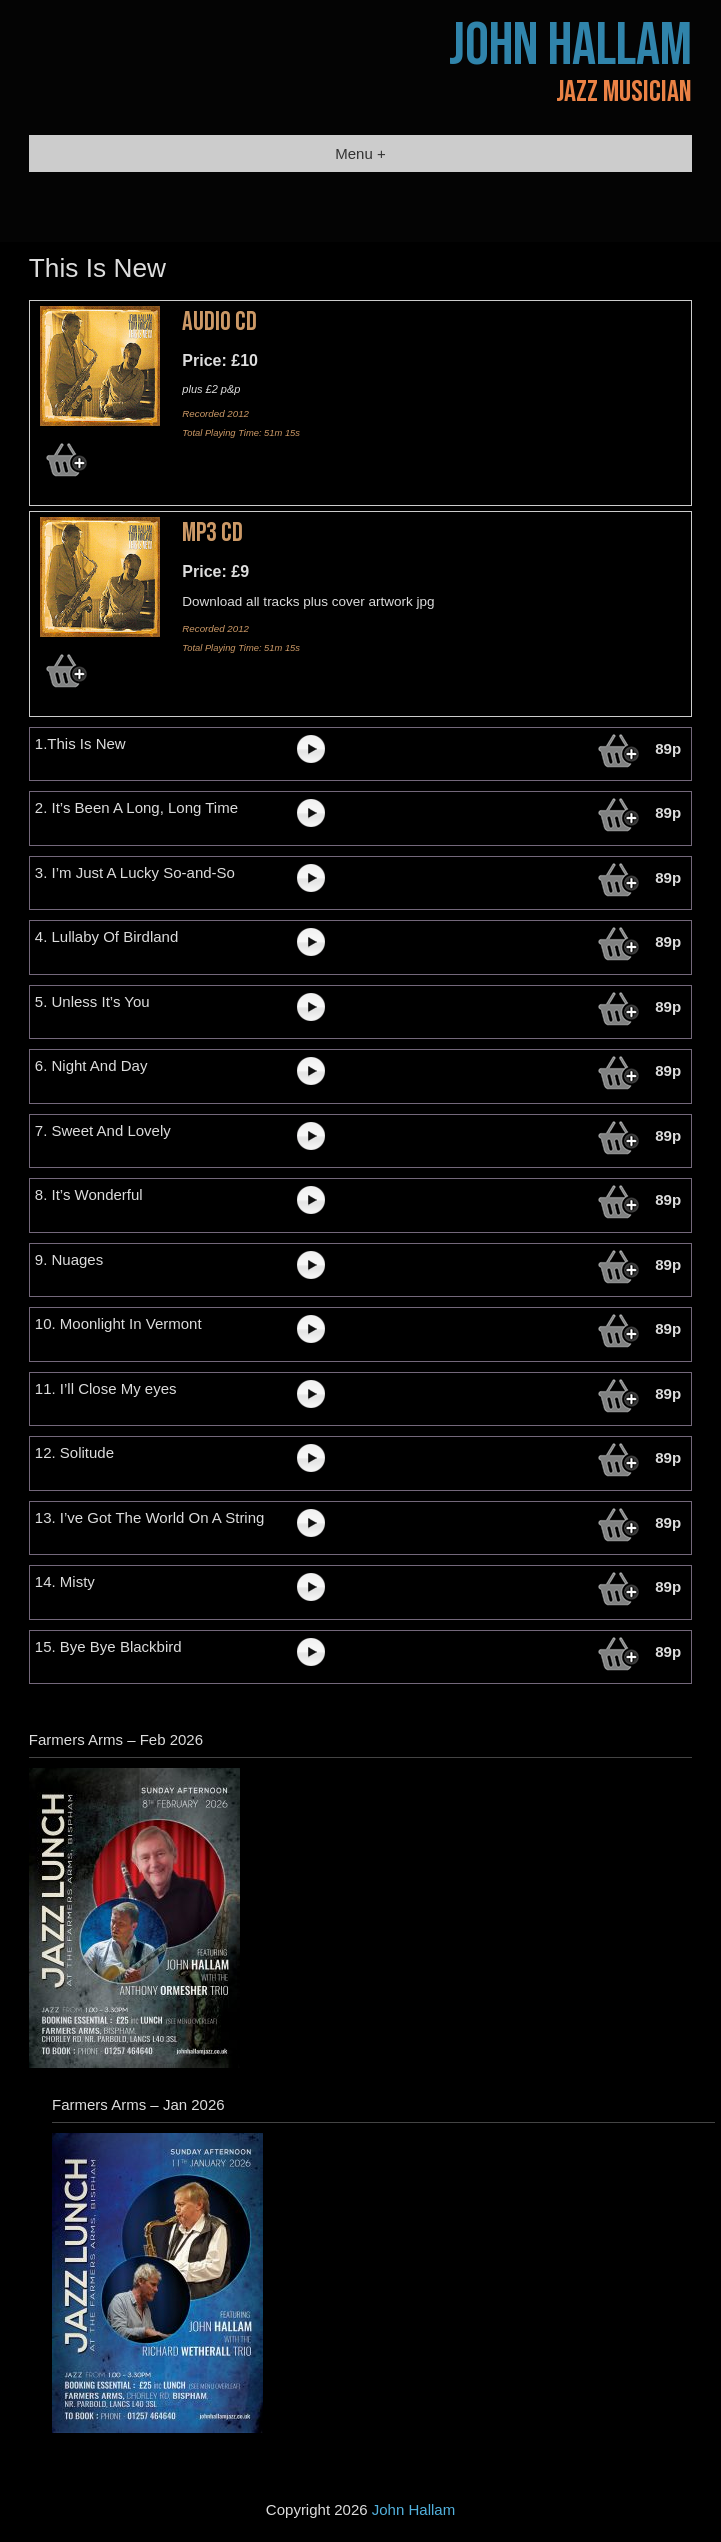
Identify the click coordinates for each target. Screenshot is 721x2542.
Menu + (360, 153)
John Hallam (570, 46)
